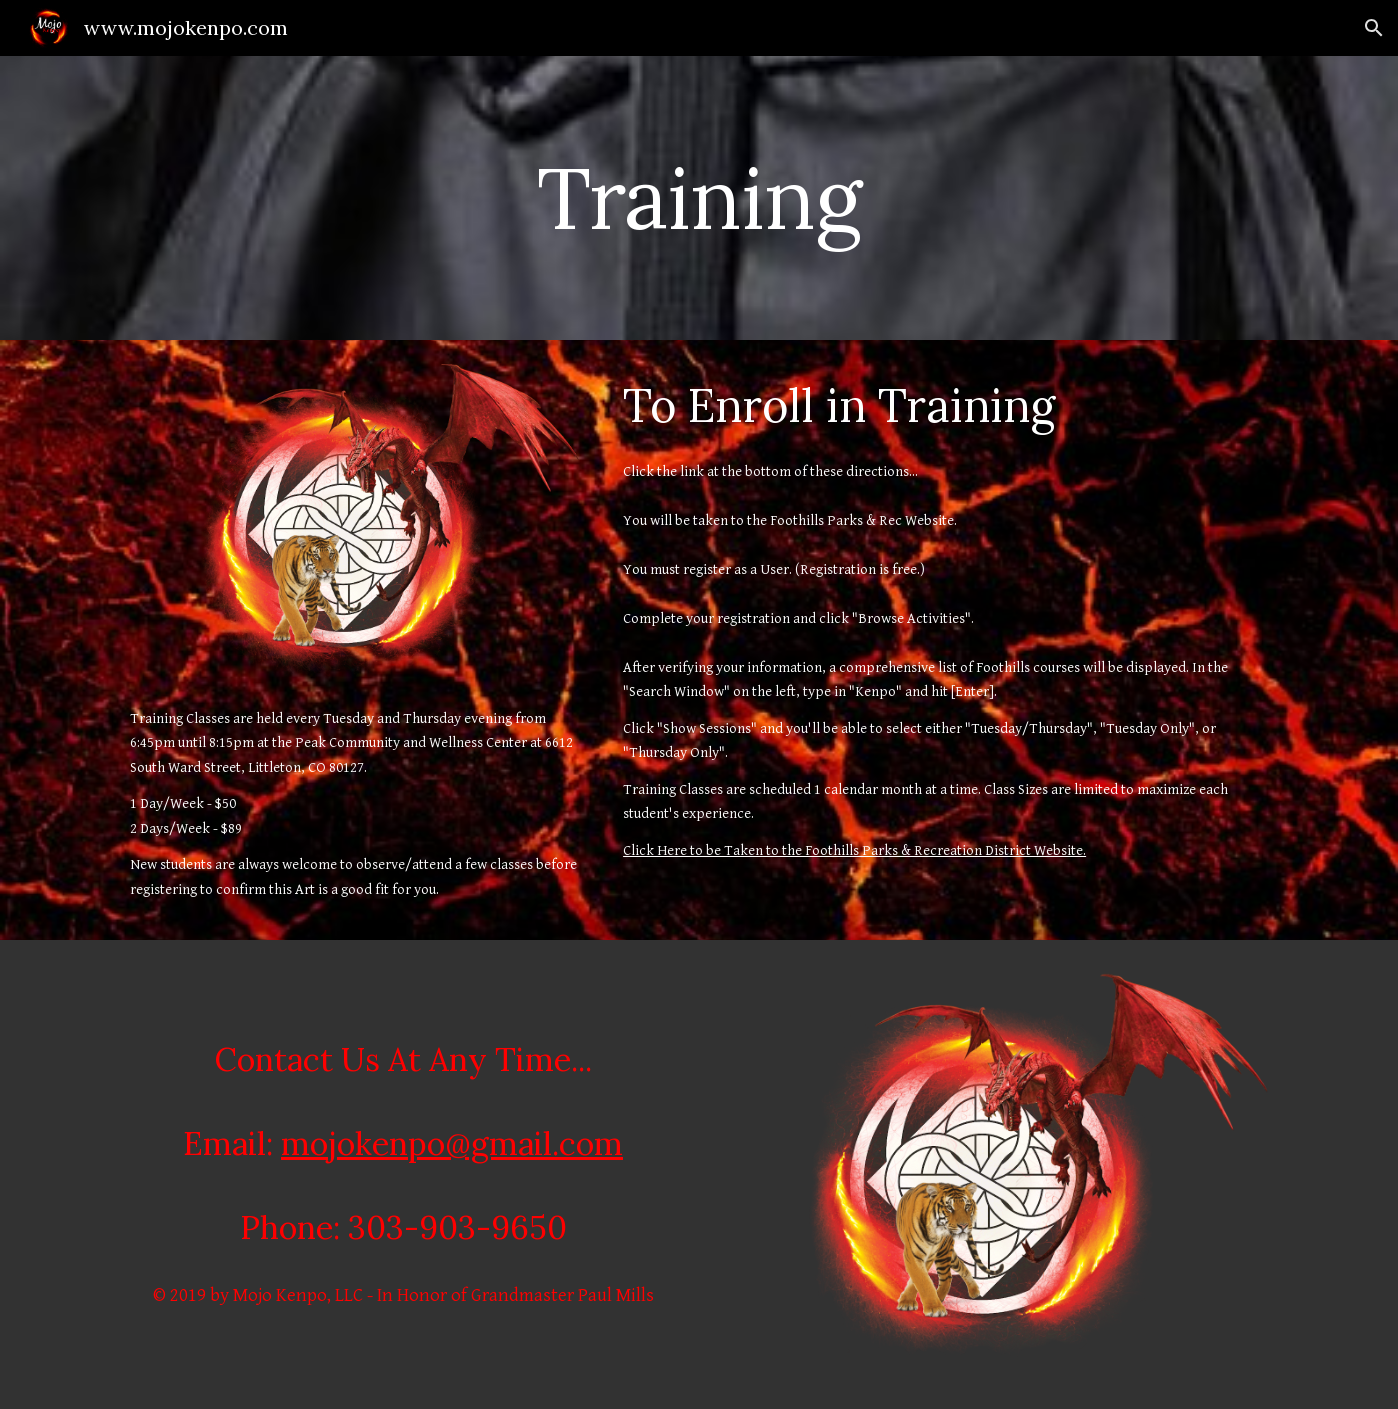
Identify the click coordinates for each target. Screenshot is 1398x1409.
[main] (699, 197)
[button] (1374, 28)
